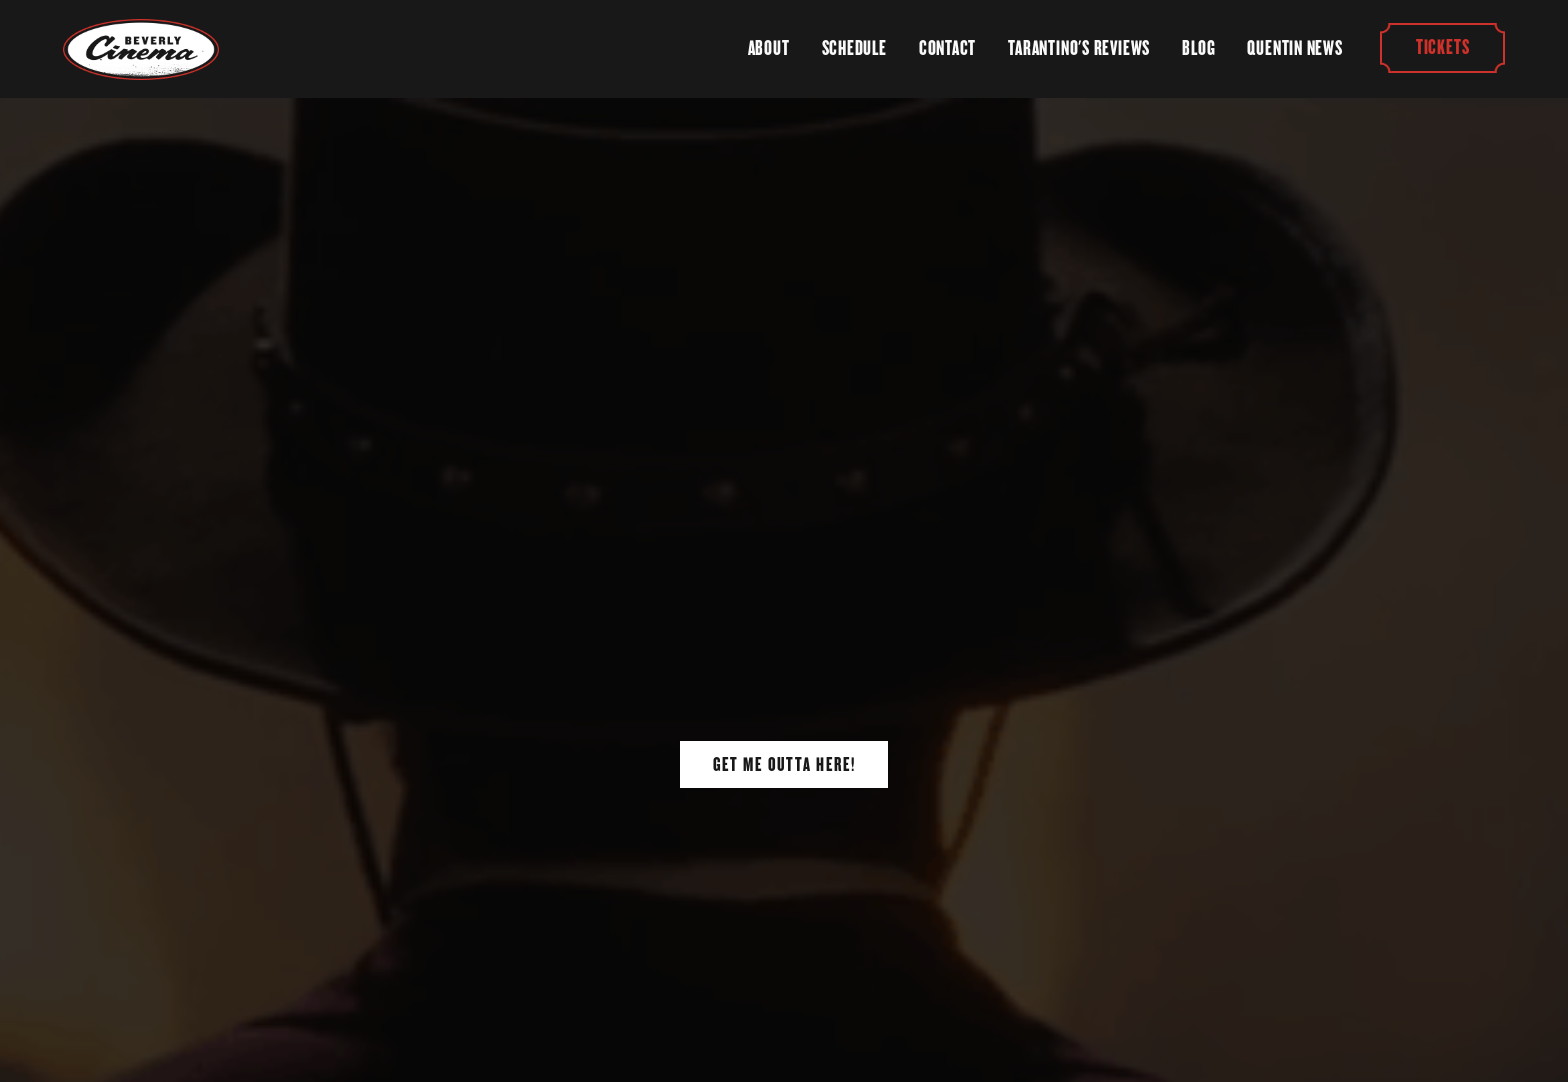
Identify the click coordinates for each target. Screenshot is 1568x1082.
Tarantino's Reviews (1079, 48)
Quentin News (1294, 48)
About (769, 48)
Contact (947, 48)
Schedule (854, 48)
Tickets (1441, 48)
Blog (1198, 48)
